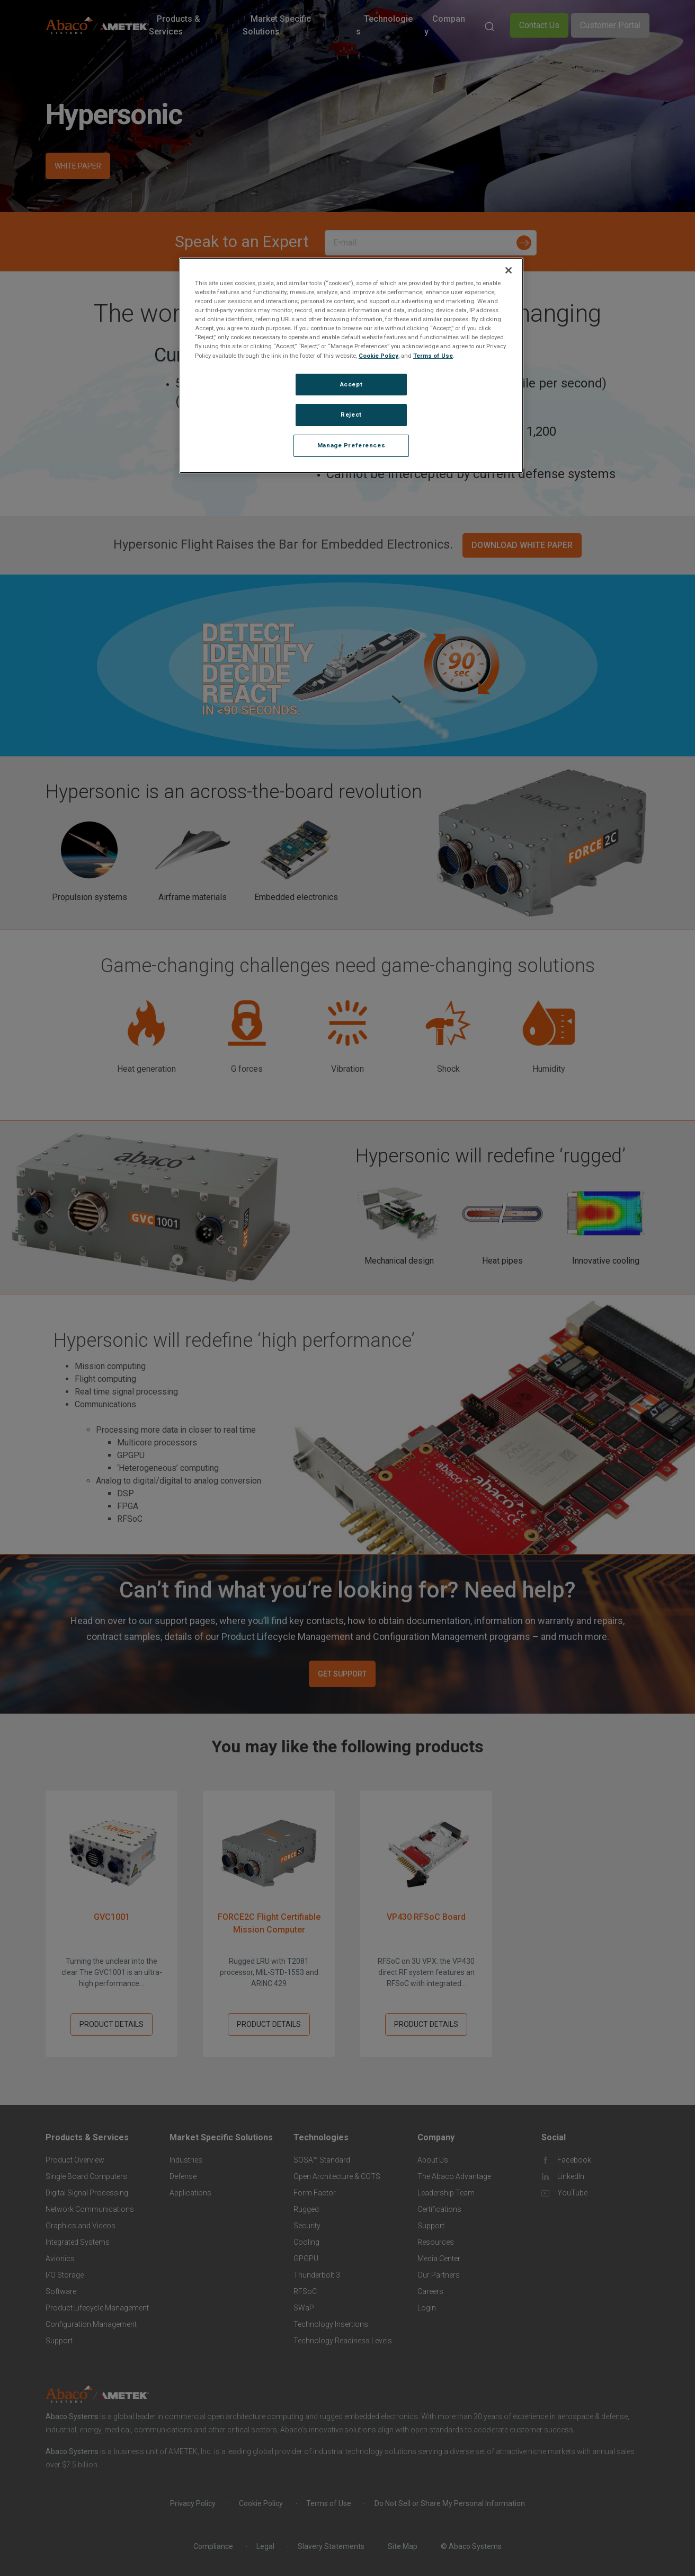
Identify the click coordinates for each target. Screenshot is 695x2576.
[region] (351, 365)
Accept (351, 384)
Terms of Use (433, 355)
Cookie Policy (378, 355)
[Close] (508, 270)
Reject (351, 414)
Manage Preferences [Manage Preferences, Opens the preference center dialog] (351, 445)
